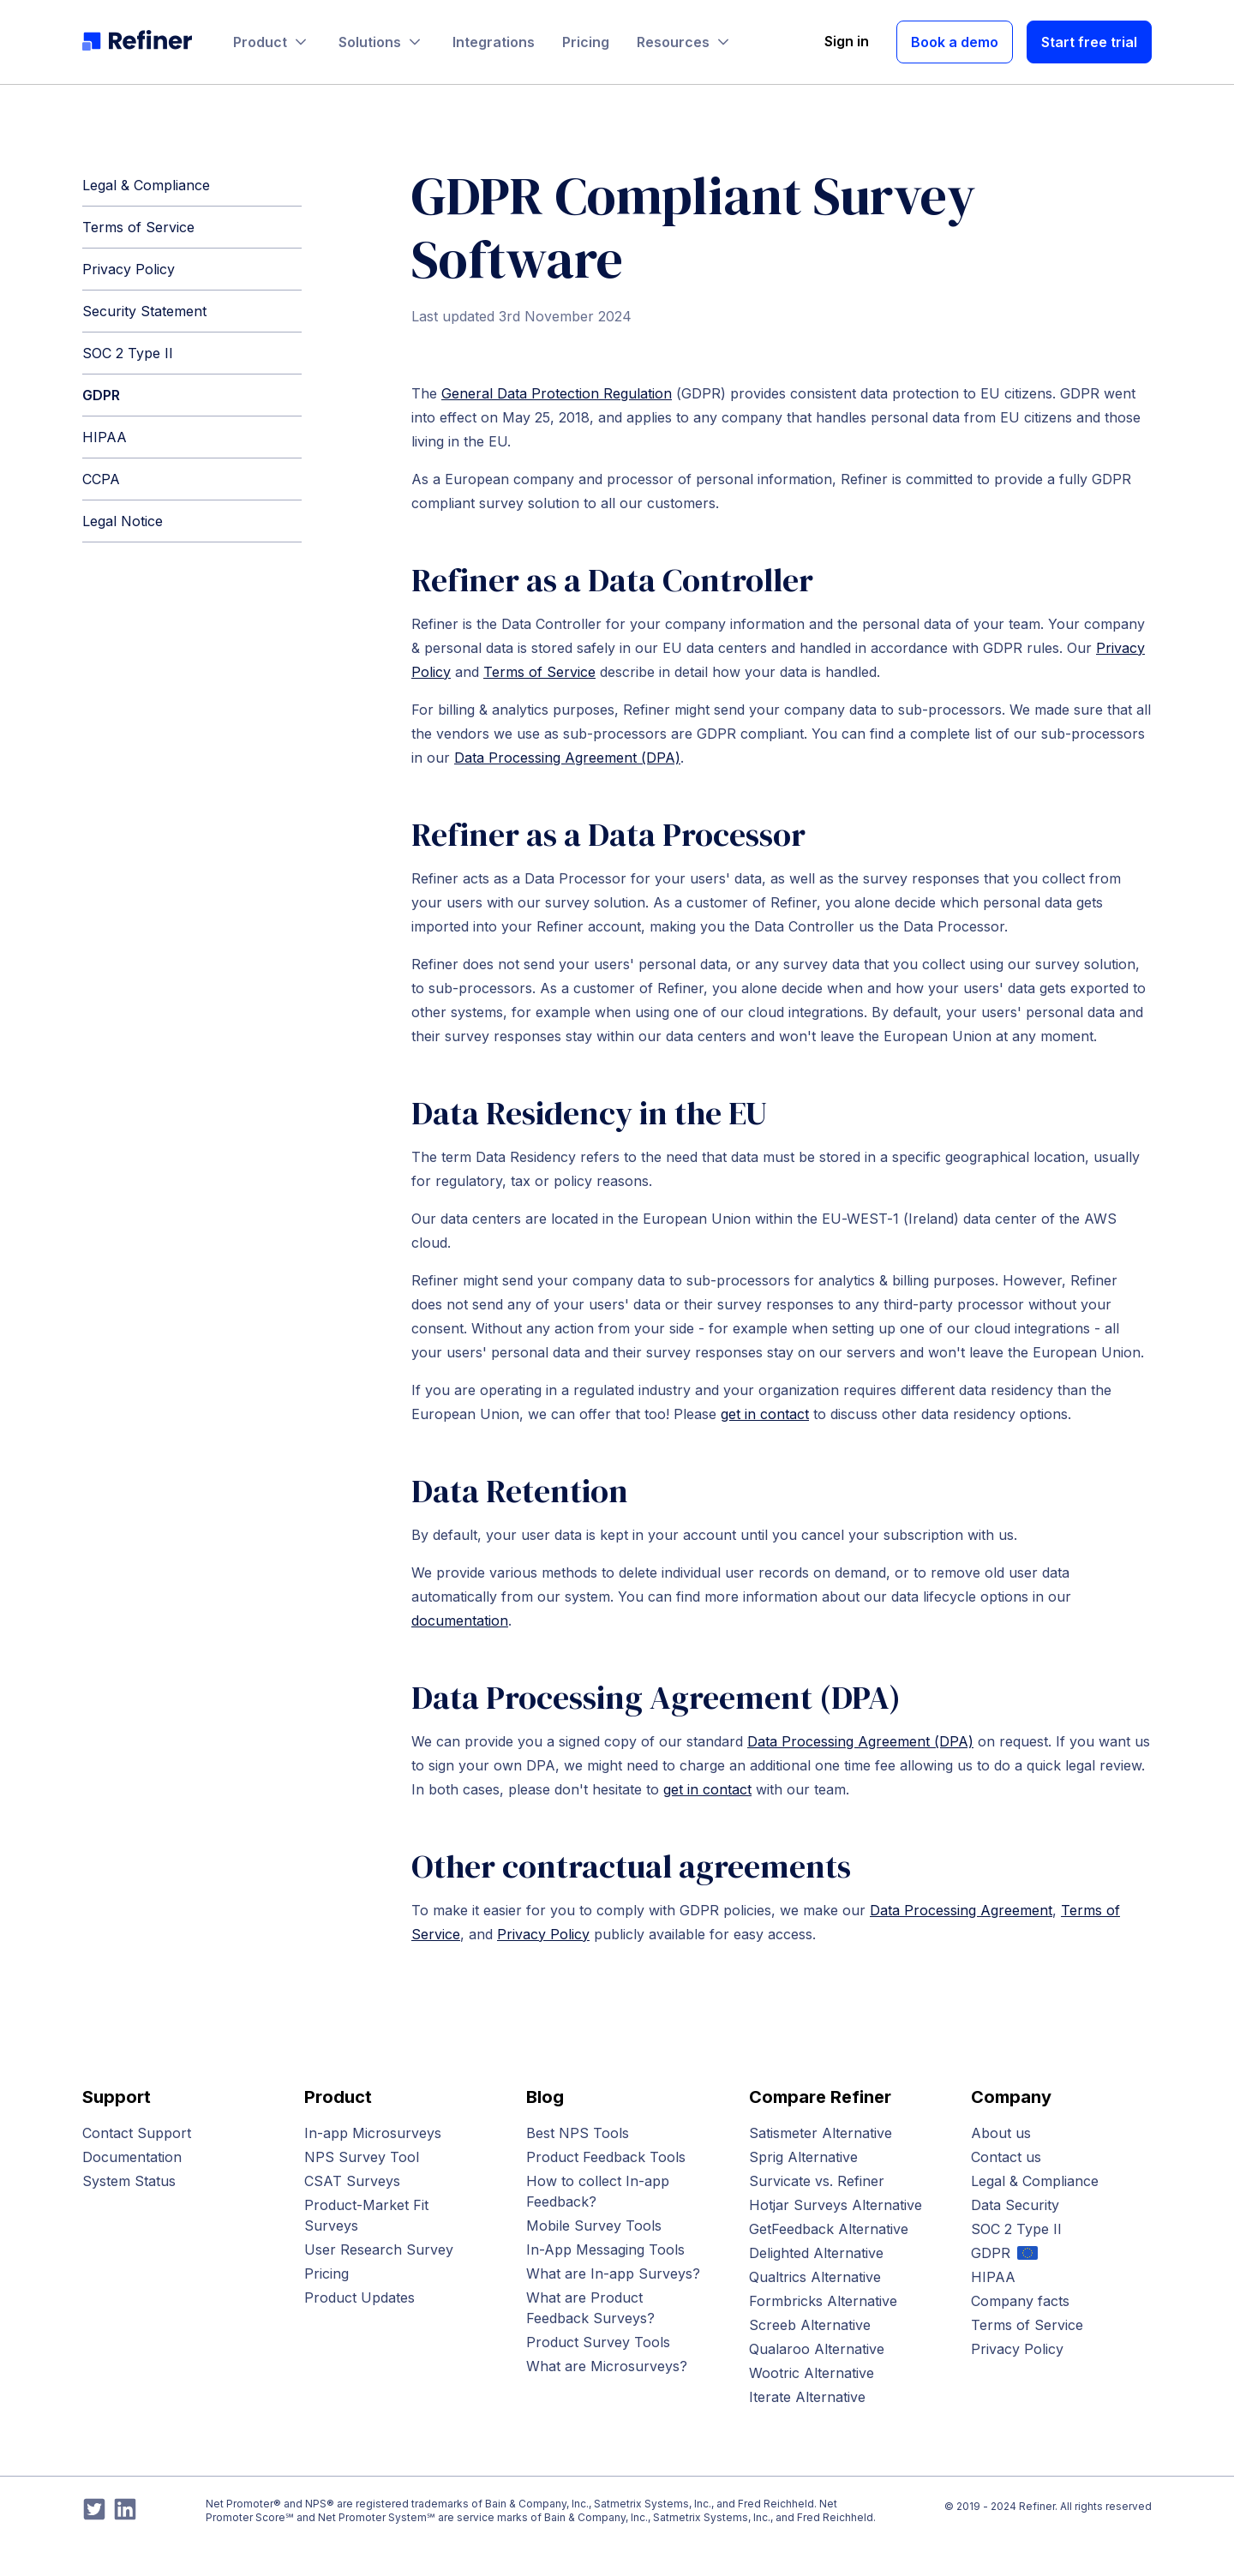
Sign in (846, 41)
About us (1001, 2133)
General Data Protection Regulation (556, 393)
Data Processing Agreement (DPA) (567, 757)
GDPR (101, 395)
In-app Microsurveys (372, 2133)
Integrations (493, 42)
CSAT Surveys (352, 2181)
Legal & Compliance (146, 185)
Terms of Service (138, 227)
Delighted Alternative (816, 2252)
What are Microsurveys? (606, 2366)
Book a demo (954, 42)
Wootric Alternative (811, 2372)
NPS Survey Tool (361, 2157)
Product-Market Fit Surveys (366, 2215)
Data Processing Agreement (961, 1910)
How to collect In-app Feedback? (597, 2191)
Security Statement (144, 311)
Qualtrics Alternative (815, 2276)
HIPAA (104, 437)
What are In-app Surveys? (613, 2273)
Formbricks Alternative (823, 2300)
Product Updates (359, 2297)
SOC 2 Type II (127, 353)
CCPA (101, 479)
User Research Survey (378, 2249)
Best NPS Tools (577, 2133)
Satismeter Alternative (820, 2133)
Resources (685, 42)
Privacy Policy (128, 269)
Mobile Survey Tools (594, 2225)
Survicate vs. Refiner (816, 2181)
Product (272, 42)
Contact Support (136, 2133)
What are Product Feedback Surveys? (590, 2308)
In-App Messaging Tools (605, 2249)
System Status (129, 2181)
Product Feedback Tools (606, 2157)
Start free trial (1089, 42)
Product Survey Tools (598, 2342)
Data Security (1015, 2205)
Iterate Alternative (807, 2396)
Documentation (132, 2157)
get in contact (765, 1414)
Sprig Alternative (803, 2157)
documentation (459, 1620)
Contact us (1006, 2157)
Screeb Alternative (810, 2324)
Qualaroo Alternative (816, 2348)
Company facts (1020, 2300)
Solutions (381, 42)
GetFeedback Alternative (828, 2229)
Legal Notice (122, 521)
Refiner (1037, 2506)
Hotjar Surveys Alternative (835, 2205)
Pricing (585, 42)
